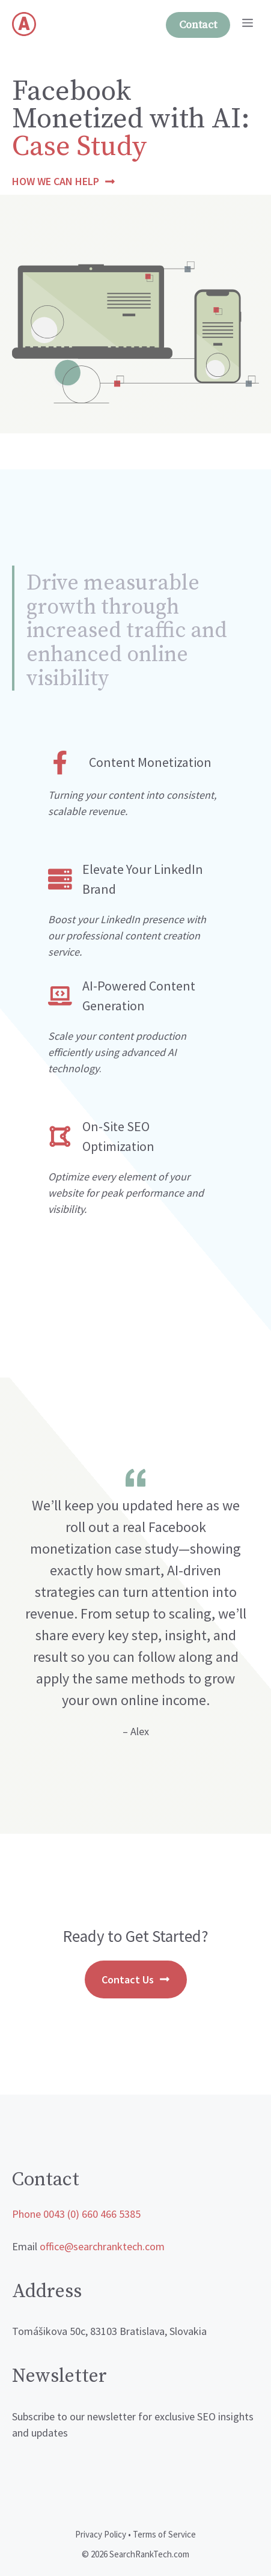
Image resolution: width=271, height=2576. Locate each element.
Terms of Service (164, 2534)
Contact (198, 25)
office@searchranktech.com (102, 2246)
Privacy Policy (100, 2534)
